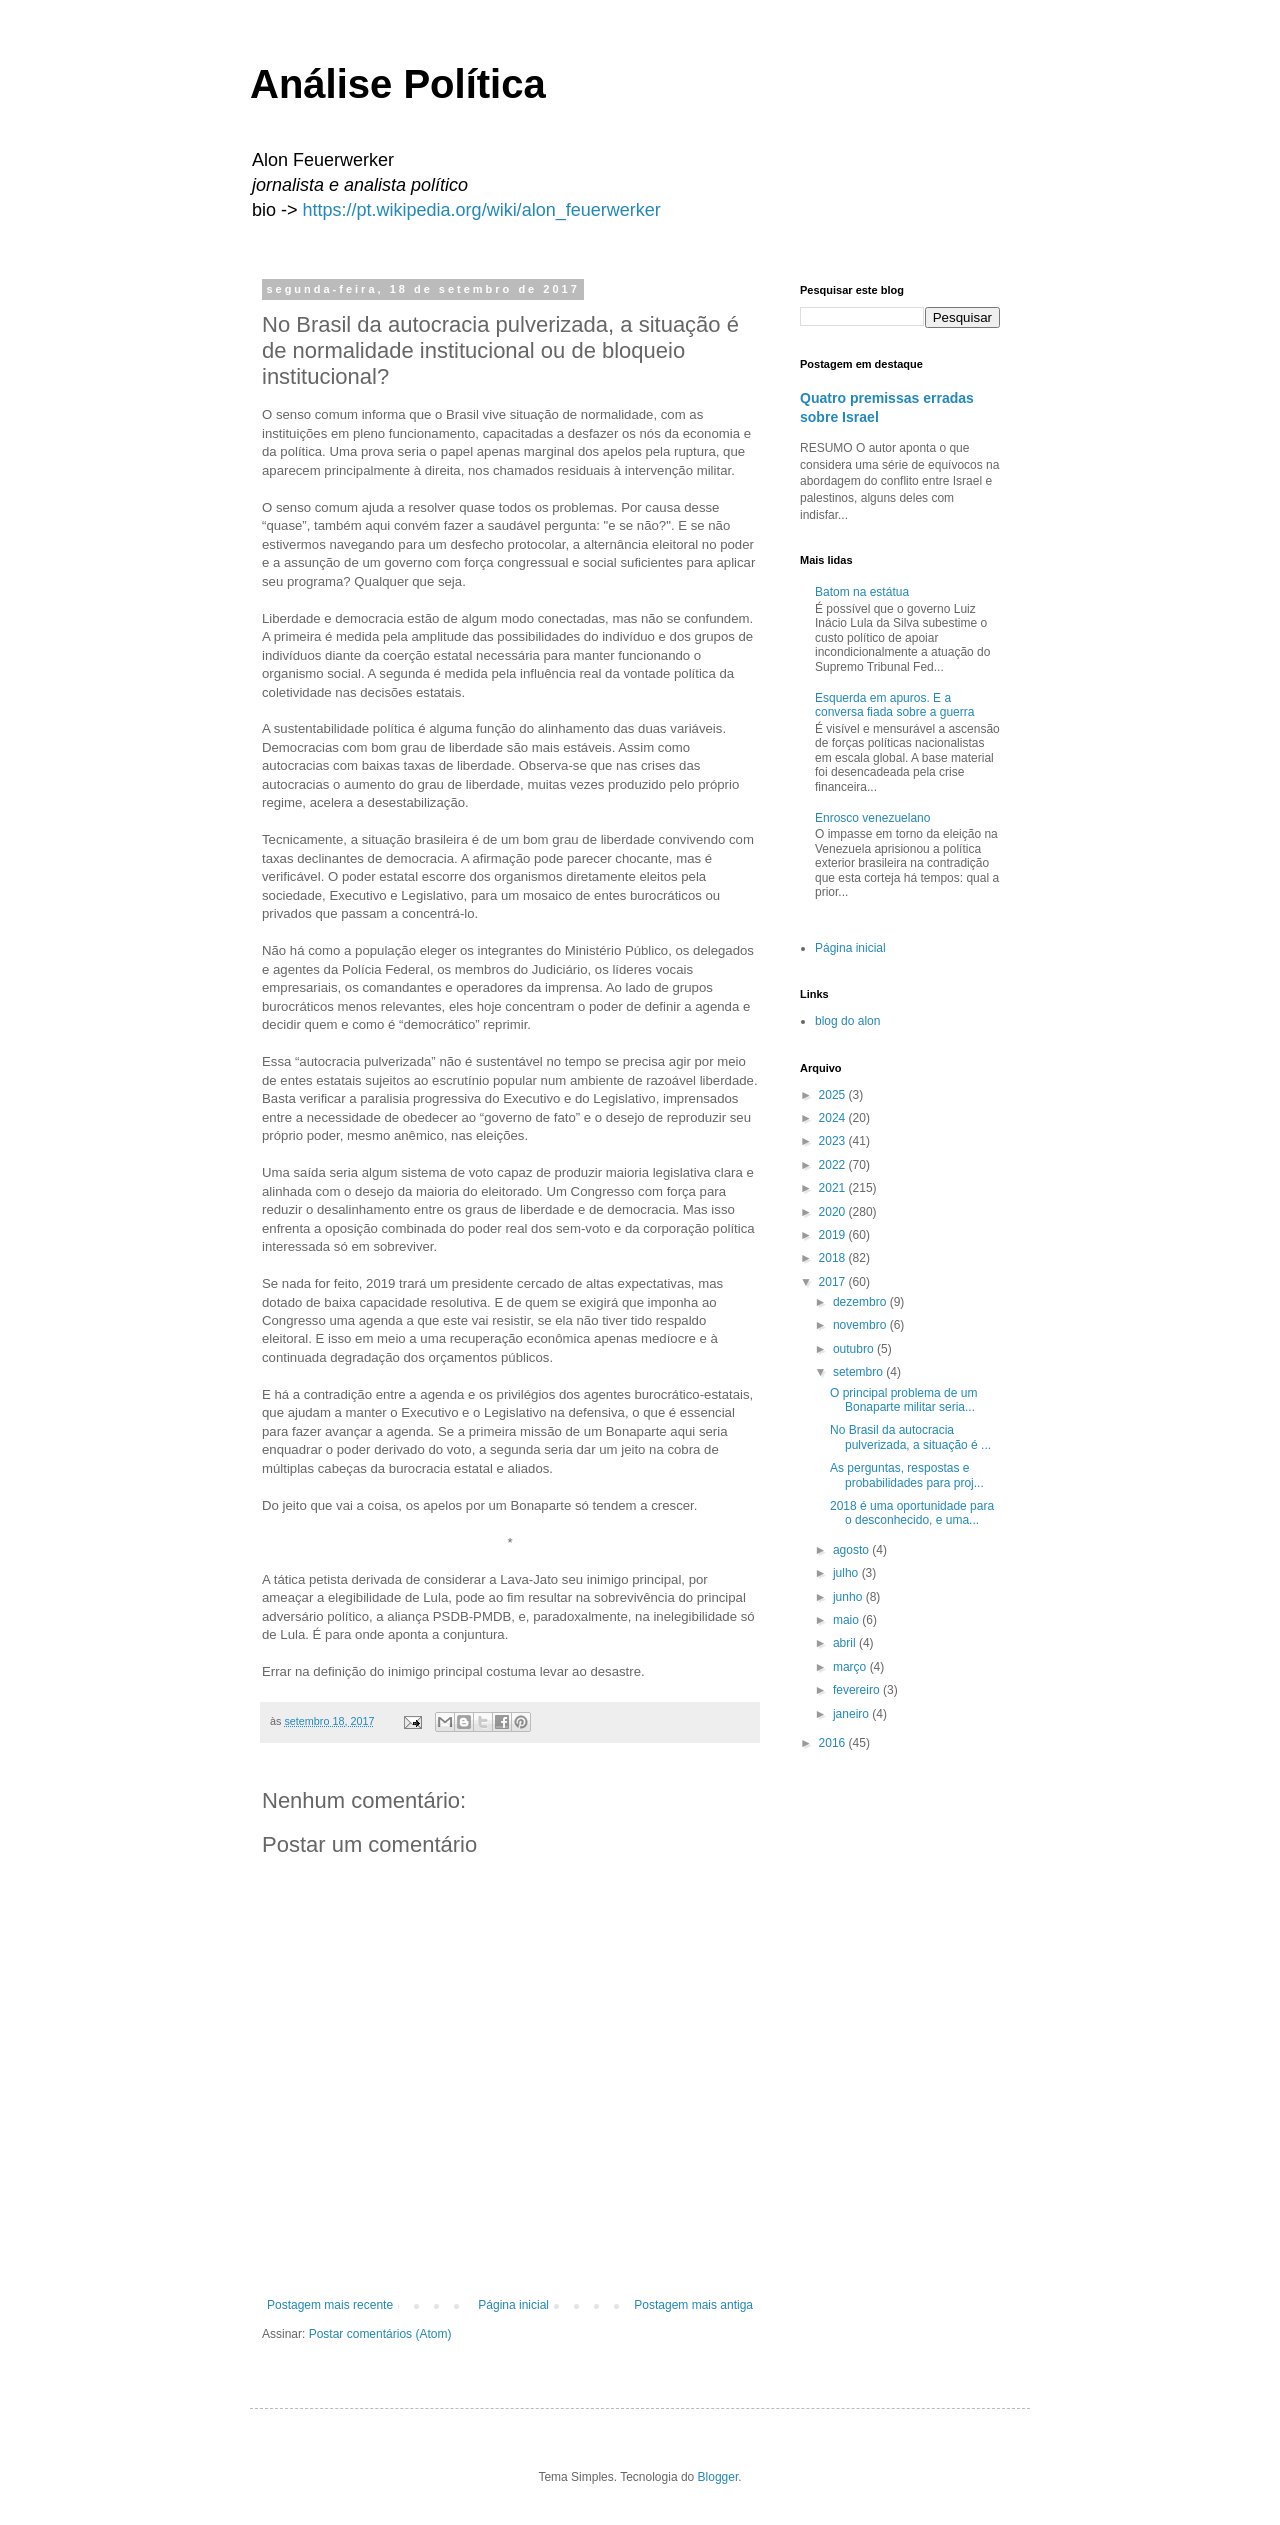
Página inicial (513, 2305)
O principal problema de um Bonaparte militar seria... (903, 1400)
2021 (834, 1188)
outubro (855, 1349)
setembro (859, 1372)
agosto (852, 1550)
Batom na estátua (862, 592)
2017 (834, 1282)
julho (847, 1573)
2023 (834, 1141)
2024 (834, 1118)
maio (847, 1620)
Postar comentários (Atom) (380, 2334)
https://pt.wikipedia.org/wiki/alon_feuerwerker (482, 210)
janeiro (852, 1714)
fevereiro (858, 1690)
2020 (834, 1212)
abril (846, 1643)
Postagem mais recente (330, 2305)
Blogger (718, 2477)
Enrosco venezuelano (872, 818)
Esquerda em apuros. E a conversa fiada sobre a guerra (894, 705)
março (851, 1667)
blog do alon (847, 1021)
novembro (861, 1325)
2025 (834, 1095)
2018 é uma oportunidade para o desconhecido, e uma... (912, 1513)
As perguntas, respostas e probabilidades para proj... (907, 1475)
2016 (834, 1743)
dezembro (861, 1302)
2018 (834, 1258)
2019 (834, 1235)
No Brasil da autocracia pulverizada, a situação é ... (910, 1437)
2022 (834, 1165)
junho (849, 1597)
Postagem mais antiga (693, 2305)
